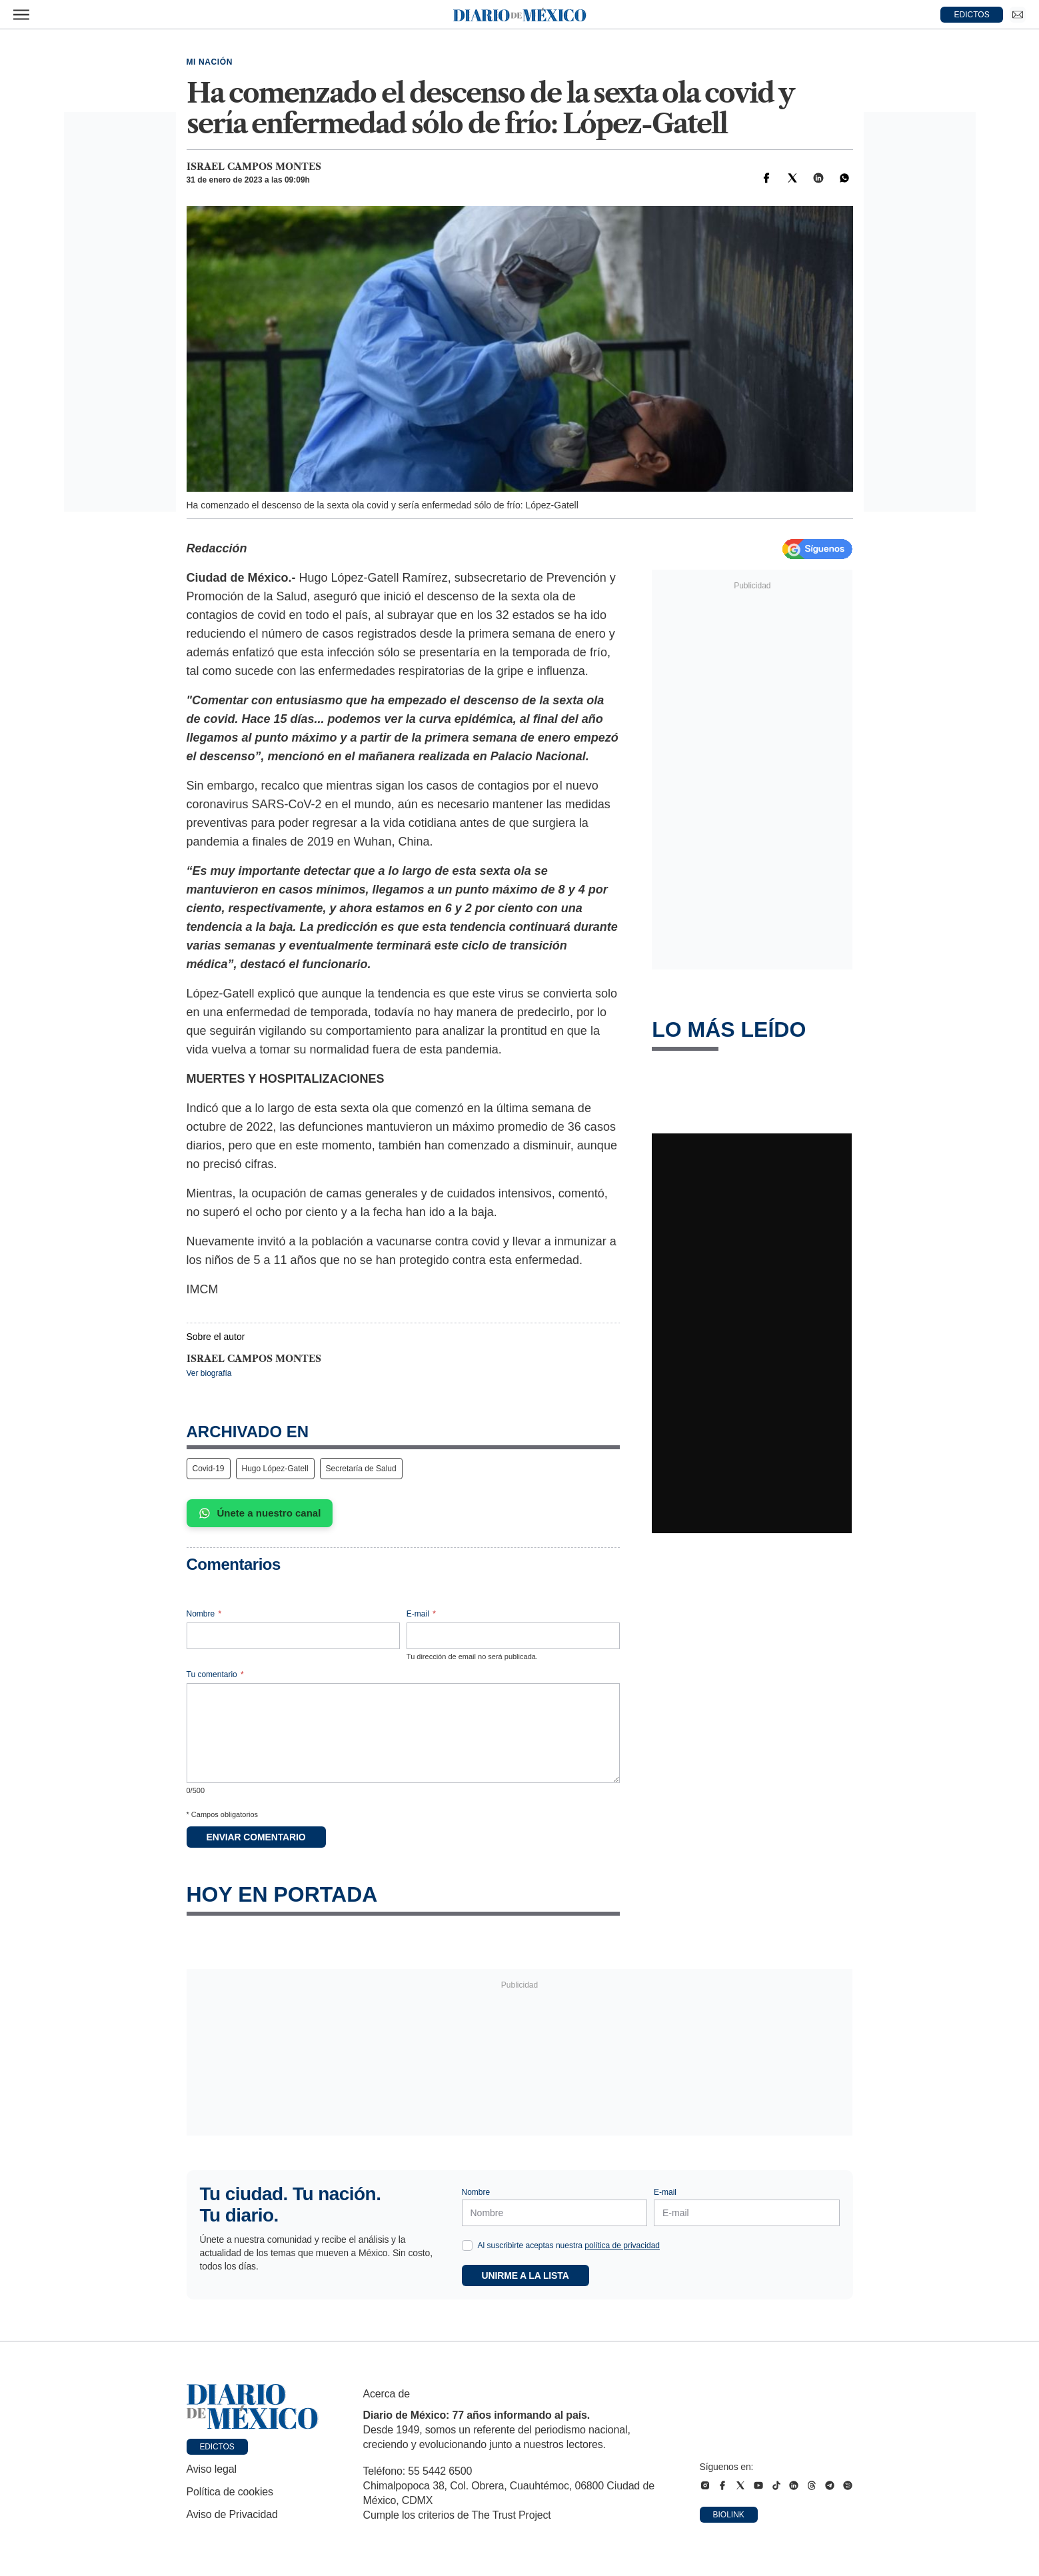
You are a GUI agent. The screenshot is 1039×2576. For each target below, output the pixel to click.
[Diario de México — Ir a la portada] (519, 15)
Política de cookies (230, 2491)
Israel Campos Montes (254, 167)
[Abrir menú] (21, 15)
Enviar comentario (256, 1837)
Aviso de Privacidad (232, 2514)
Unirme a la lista (525, 2275)
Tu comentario (215, 1674)
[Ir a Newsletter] (1018, 15)
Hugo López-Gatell (275, 1468)
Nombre (204, 1613)
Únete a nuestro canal (260, 1513)
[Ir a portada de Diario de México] (253, 2406)
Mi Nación (210, 62)
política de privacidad (622, 2245)
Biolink (728, 2514)
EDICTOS (972, 14)
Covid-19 (209, 1468)
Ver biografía (209, 1373)
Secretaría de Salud (361, 1468)
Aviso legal (212, 2469)
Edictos (217, 2446)
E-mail (421, 1613)
